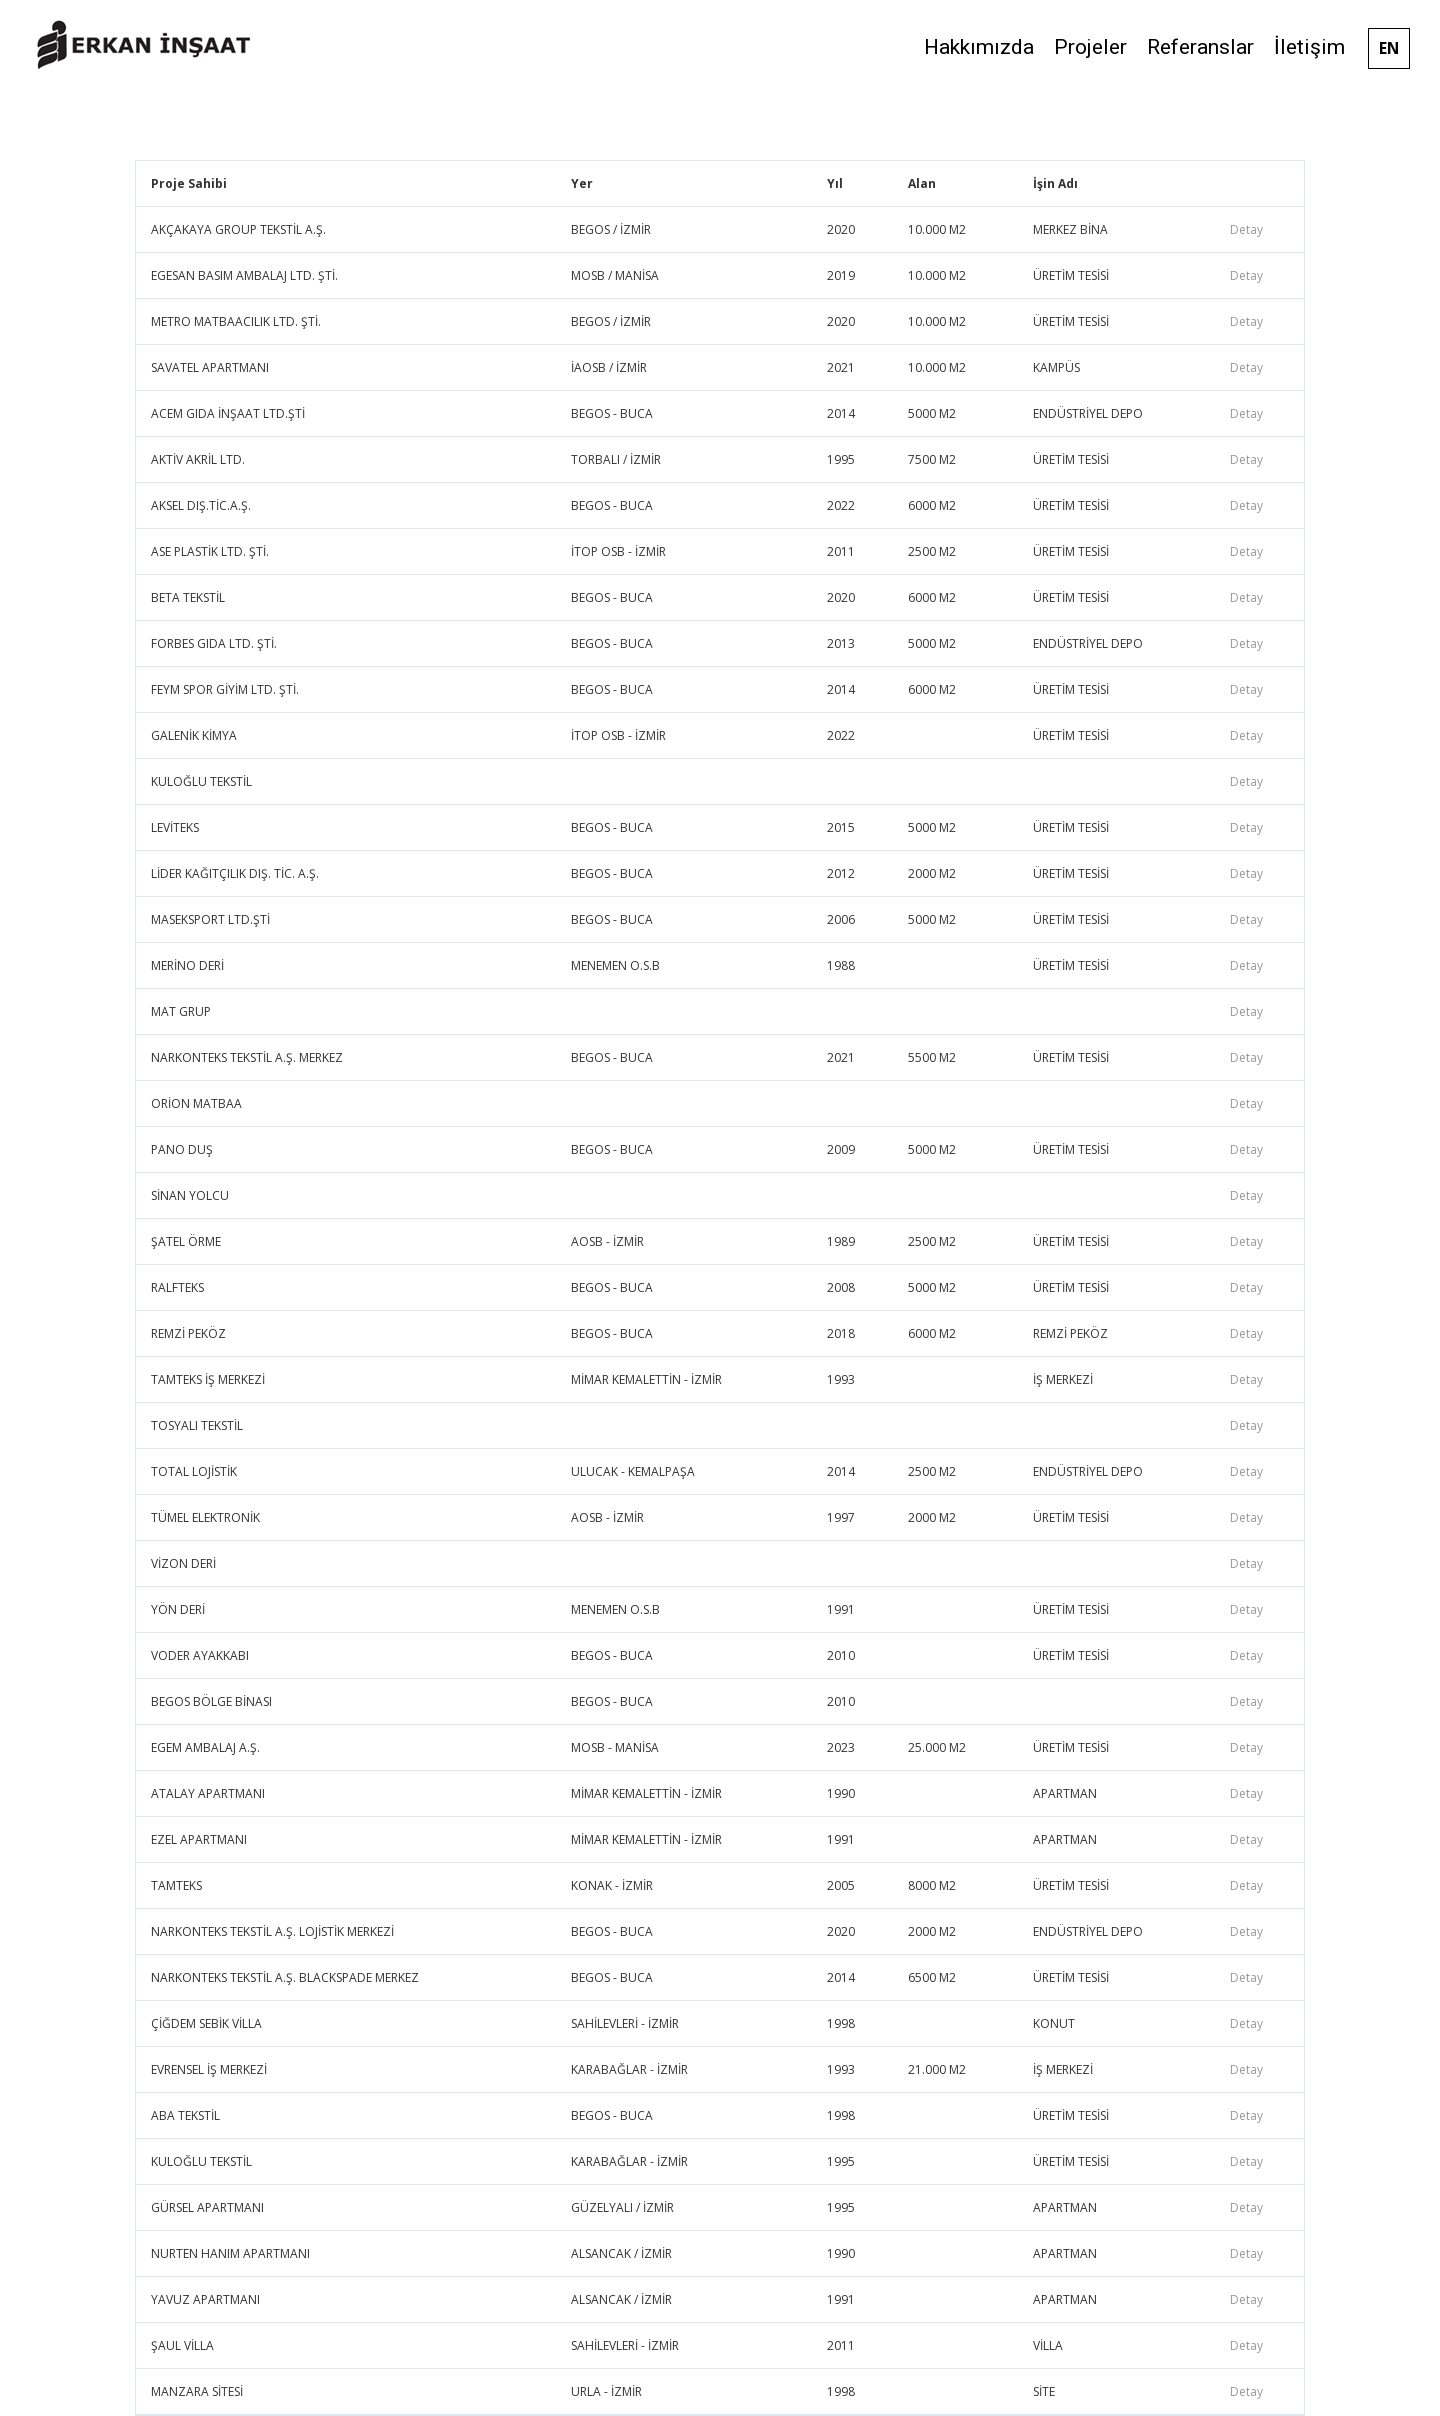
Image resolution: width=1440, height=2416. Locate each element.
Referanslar (1200, 47)
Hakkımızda (979, 47)
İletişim (1309, 47)
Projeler (1090, 47)
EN (1389, 48)
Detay (1246, 229)
